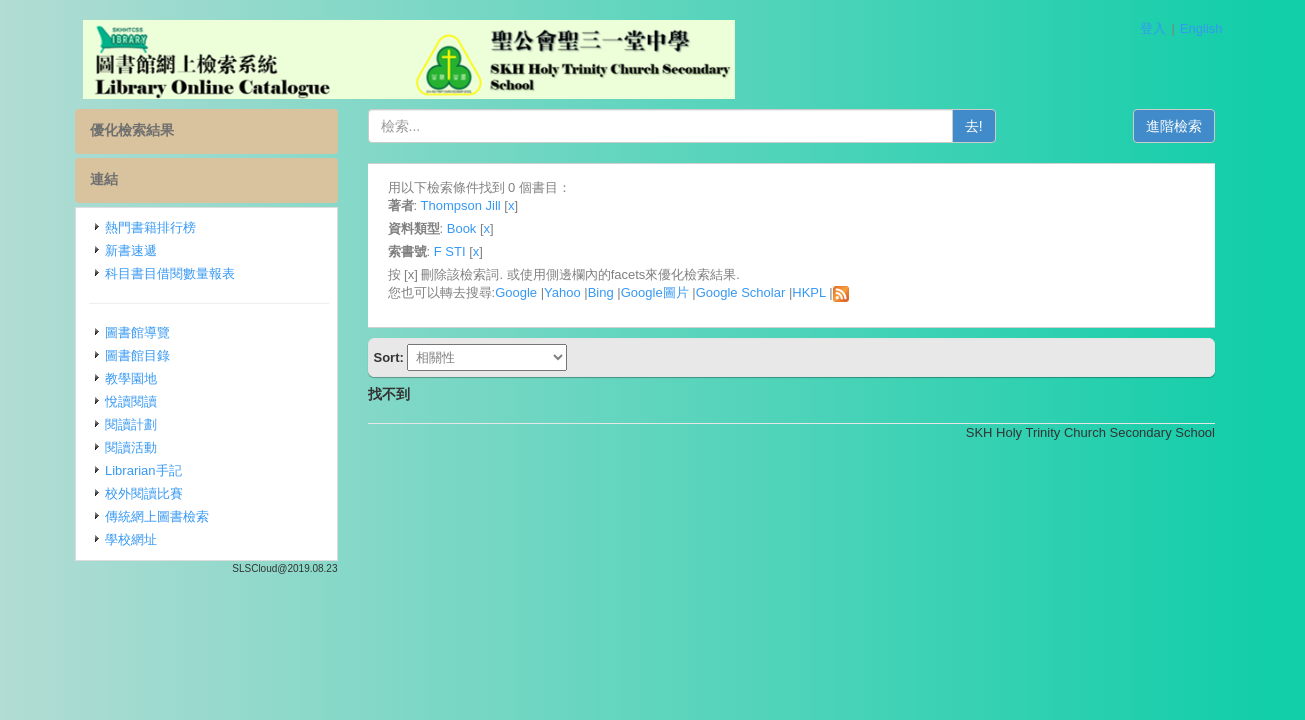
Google (516, 292)
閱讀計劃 (131, 424)
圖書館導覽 (137, 332)
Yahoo (562, 292)
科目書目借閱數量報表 (170, 273)
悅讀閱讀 (131, 401)
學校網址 (131, 539)
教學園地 (131, 378)
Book (462, 228)
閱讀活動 (131, 447)
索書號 (407, 251)
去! (974, 126)
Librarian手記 (143, 470)
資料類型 (414, 228)
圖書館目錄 (137, 355)
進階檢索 (1174, 126)
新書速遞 (131, 250)
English (1201, 28)
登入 (1153, 28)
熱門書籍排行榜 (150, 227)
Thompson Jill (461, 205)
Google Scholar (741, 292)
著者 (401, 205)
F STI (450, 251)
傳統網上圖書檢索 (157, 516)
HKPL (808, 292)
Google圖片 (655, 292)
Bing (601, 292)
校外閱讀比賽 (144, 493)
